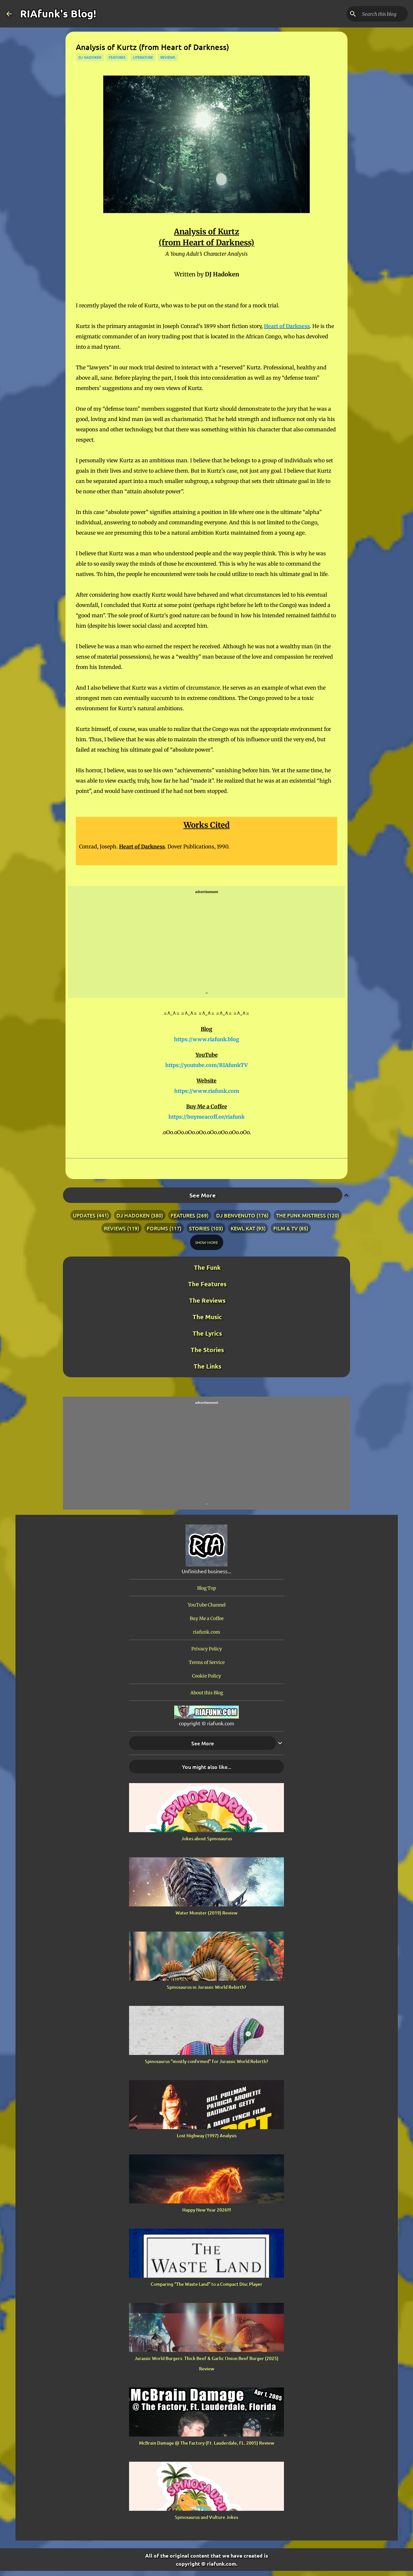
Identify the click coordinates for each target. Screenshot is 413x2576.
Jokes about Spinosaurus (206, 1838)
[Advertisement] (206, 942)
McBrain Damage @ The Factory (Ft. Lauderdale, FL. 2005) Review (206, 2443)
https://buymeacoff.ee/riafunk (206, 1117)
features (117, 57)
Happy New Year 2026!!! (206, 2210)
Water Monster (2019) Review (206, 1913)
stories (199, 1228)
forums (157, 1228)
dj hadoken (89, 57)
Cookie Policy (206, 1676)
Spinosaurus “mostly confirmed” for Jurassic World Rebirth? (206, 2061)
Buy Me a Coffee (207, 1618)
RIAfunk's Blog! (58, 13)
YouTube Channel (207, 1605)
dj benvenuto (235, 1215)
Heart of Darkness (287, 326)
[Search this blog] (374, 14)
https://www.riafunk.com (206, 1091)
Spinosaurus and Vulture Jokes (206, 2517)
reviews (167, 57)
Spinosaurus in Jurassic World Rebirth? (206, 1987)
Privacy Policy (206, 1649)
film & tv (285, 1228)
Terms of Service (207, 1662)
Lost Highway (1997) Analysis (207, 2135)
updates (84, 1215)
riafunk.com (206, 1632)
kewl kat (243, 1228)
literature (143, 57)
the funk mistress (301, 1215)
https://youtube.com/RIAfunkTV (206, 1065)
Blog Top (206, 1588)
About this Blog (206, 1693)
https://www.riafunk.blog (206, 1039)
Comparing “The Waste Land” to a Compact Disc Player (206, 2284)
